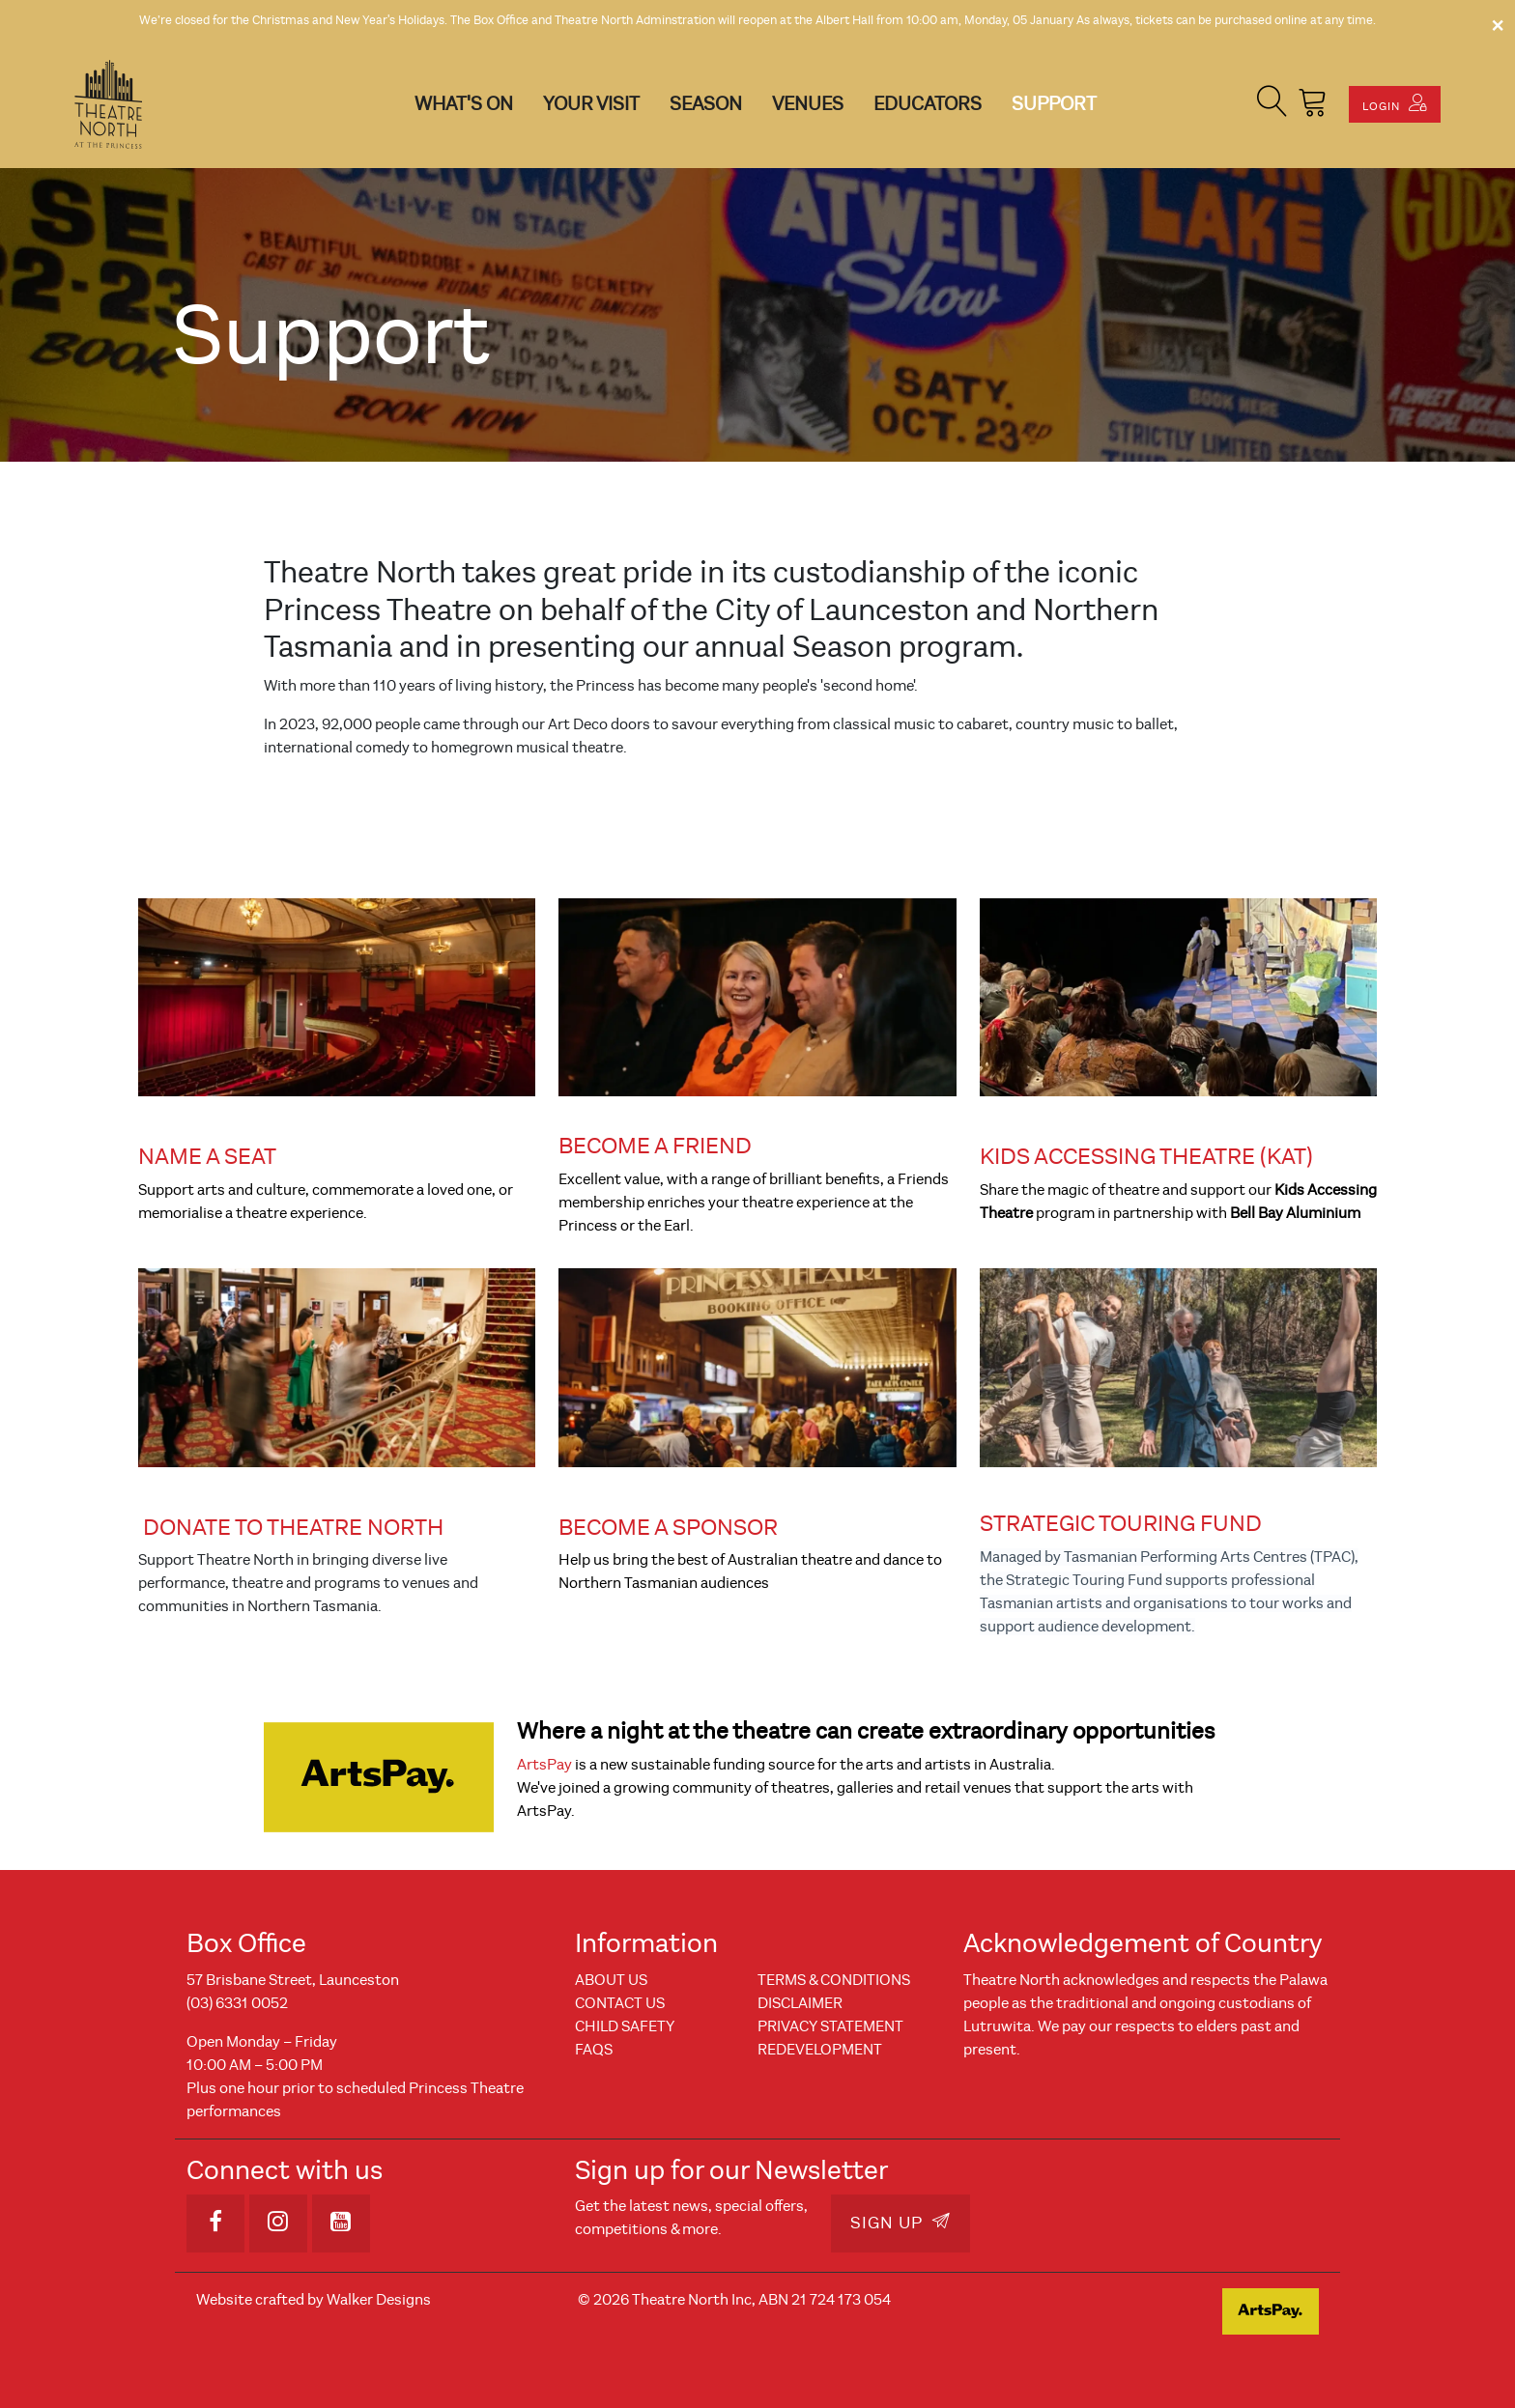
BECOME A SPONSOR (668, 1527)
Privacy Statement (830, 2026)
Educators (927, 104)
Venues (807, 104)
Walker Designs (379, 2300)
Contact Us (620, 2003)
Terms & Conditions (834, 1980)
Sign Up (900, 2222)
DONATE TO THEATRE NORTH (293, 1527)
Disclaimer (800, 2003)
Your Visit (591, 104)
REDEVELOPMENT (820, 2049)
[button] (1272, 104)
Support (1054, 104)
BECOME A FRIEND (655, 1145)
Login (1394, 103)
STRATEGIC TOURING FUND (1121, 1523)
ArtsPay (544, 1764)
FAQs (594, 2049)
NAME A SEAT (207, 1156)
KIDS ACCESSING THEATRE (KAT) (1146, 1156)
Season (706, 104)
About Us (611, 1980)
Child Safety (624, 2026)
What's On (463, 104)
